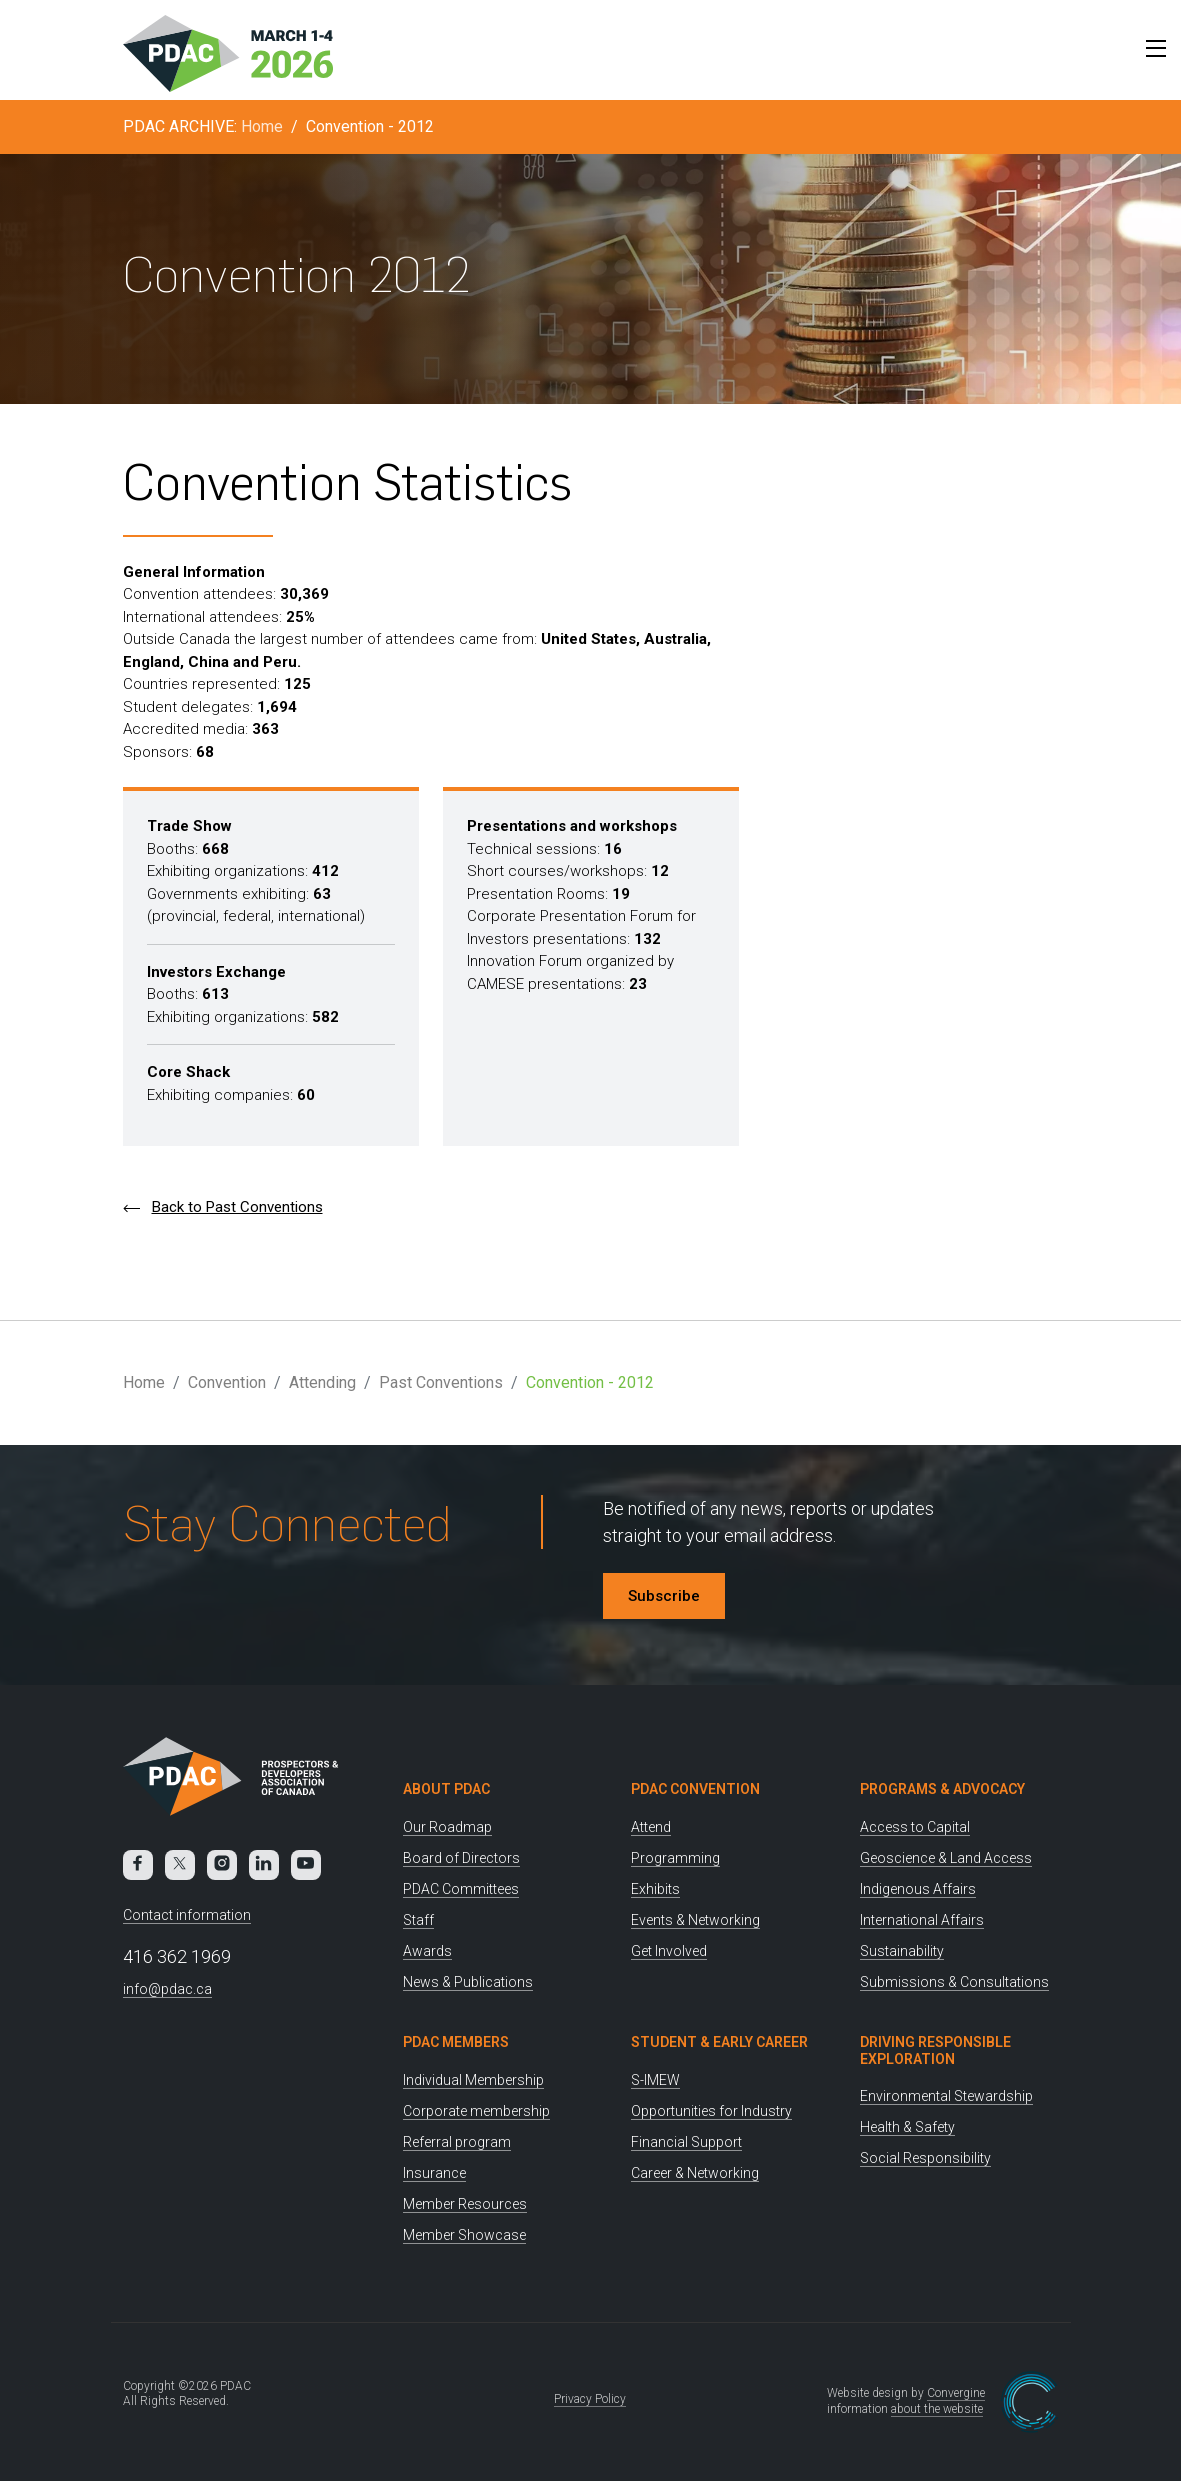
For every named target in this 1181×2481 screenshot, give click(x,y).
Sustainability (902, 1951)
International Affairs (922, 1920)
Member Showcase (464, 2235)
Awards (427, 1951)
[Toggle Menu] (1151, 48)
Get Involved (669, 1951)
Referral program (457, 2142)
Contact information (187, 1915)
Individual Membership (473, 2080)
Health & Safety (907, 2127)
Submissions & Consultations (954, 1982)
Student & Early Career (719, 2042)
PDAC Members (456, 2042)
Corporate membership (476, 2111)
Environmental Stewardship (946, 2096)
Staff (418, 1920)
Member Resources (465, 2204)
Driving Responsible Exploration (935, 2050)
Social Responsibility (925, 2158)
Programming (675, 1858)
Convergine (956, 2393)
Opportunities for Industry (711, 2111)
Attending (322, 1382)
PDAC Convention (695, 1789)
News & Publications (468, 1982)
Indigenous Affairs (918, 1889)
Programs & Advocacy (942, 1789)
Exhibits (655, 1889)
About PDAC (446, 1789)
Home (262, 126)
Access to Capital (915, 1827)
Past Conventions (441, 1382)
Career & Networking (695, 2173)
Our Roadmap (447, 1827)
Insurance (434, 2173)
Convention (227, 1382)
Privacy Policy (590, 2399)
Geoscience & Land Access (946, 1858)
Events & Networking (695, 1920)
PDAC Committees (461, 1889)
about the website (937, 2409)
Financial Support (686, 2142)
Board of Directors (461, 1858)
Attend (651, 1827)
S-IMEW (655, 2080)
